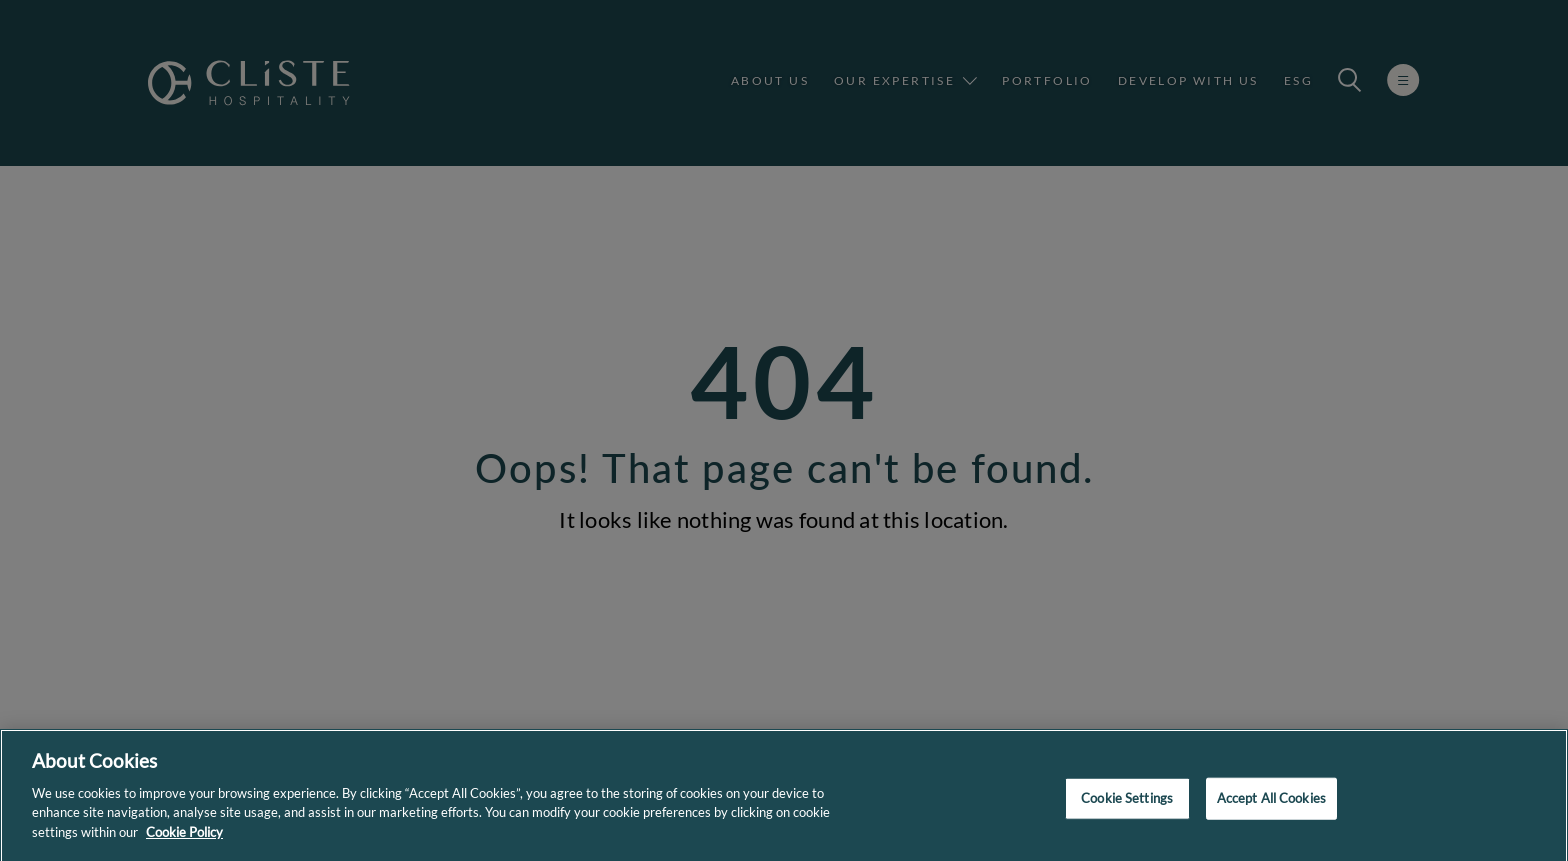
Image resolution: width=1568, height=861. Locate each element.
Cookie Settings (1127, 805)
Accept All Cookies (1271, 805)
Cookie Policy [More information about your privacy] (184, 839)
